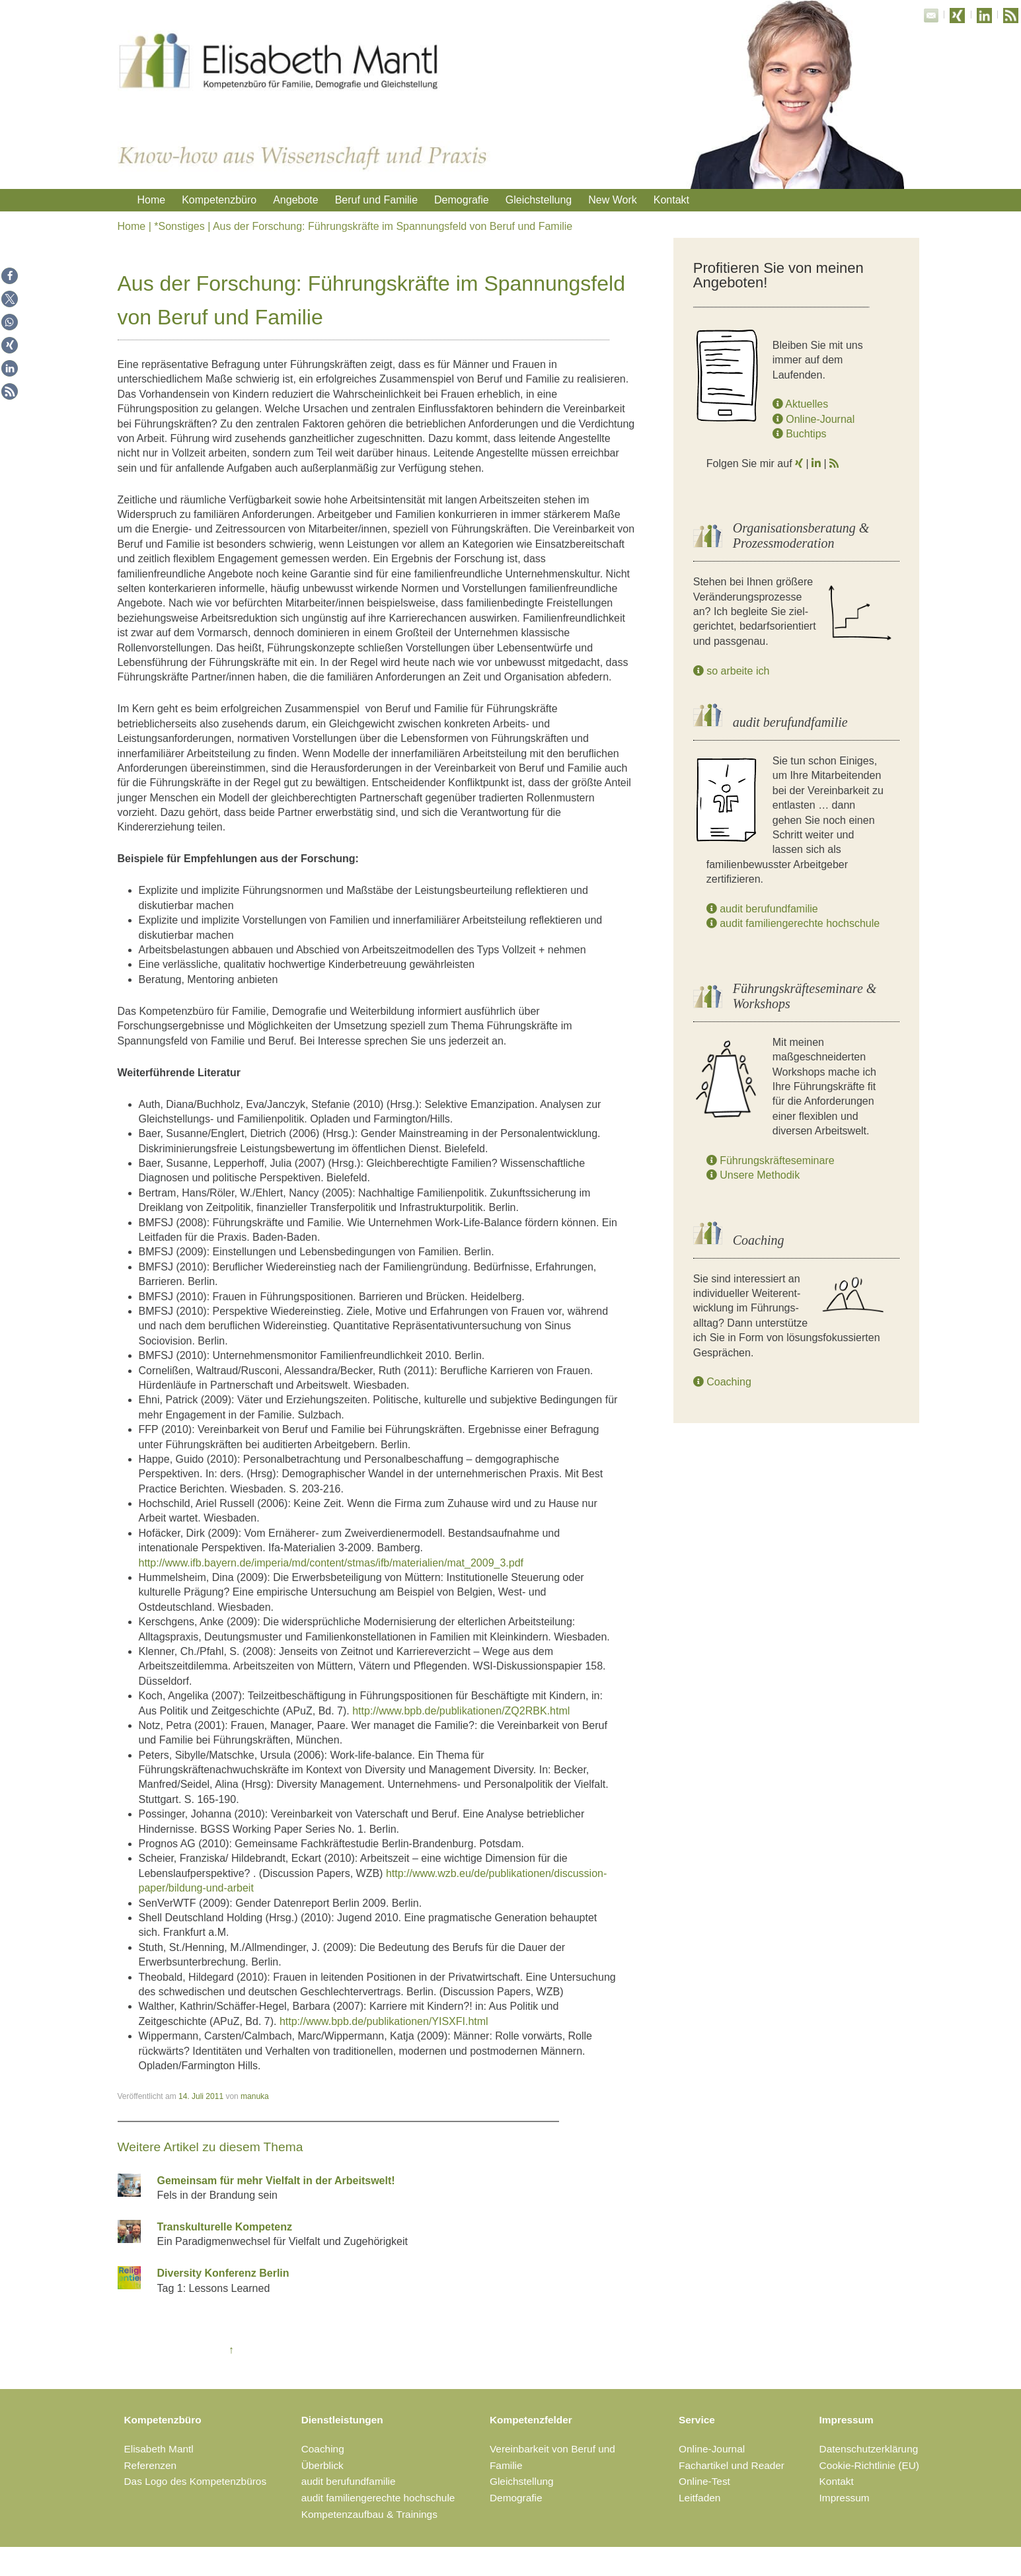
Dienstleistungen (342, 2419)
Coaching (722, 1381)
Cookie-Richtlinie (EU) (869, 2465)
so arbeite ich (731, 671)
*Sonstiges (179, 226)
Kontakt (671, 199)
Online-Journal (814, 419)
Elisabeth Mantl (159, 2448)
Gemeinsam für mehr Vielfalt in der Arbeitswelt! (276, 2180)
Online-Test (704, 2481)
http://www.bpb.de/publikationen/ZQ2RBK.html (461, 1710)
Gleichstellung (539, 199)
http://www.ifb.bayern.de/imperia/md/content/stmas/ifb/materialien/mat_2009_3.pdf (331, 1562)
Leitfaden (699, 2497)
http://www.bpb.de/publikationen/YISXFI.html (384, 2021)
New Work (612, 199)
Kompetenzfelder (531, 2419)
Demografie (461, 199)
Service (697, 2419)
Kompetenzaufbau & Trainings (369, 2514)
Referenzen (150, 2465)
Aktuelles (800, 404)
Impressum (846, 2419)
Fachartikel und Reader (731, 2465)
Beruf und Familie (376, 199)
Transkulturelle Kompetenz (225, 2226)
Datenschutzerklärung (869, 2448)
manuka (255, 2096)
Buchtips (800, 433)
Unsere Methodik (753, 1175)
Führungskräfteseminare (770, 1160)
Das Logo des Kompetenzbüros (195, 2481)
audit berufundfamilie (762, 908)
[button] (9, 276)
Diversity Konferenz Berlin (223, 2273)
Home (151, 199)
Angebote (296, 199)
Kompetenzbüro (219, 199)
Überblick (322, 2465)
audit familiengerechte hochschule (793, 923)
